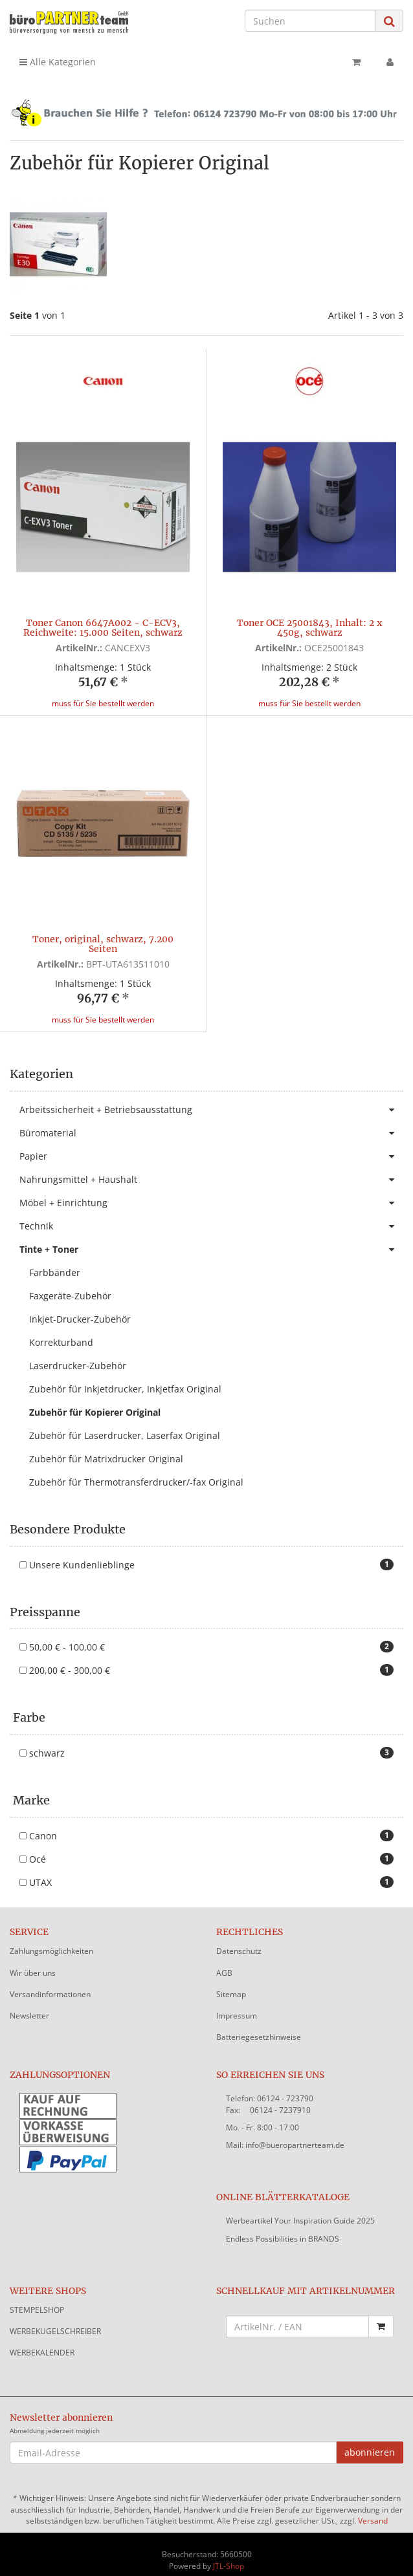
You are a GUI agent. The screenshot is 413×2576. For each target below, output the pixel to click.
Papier (211, 1144)
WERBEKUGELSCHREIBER (55, 2319)
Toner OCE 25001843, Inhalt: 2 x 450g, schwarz (309, 627)
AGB (224, 1961)
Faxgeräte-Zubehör (70, 1284)
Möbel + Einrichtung (211, 1191)
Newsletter (29, 2003)
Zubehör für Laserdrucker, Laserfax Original (124, 1424)
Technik (211, 1214)
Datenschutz (239, 1939)
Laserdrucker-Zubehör (77, 1354)
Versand (373, 2509)
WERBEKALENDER (42, 2340)
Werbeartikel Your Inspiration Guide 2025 (300, 2208)
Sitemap (231, 1982)
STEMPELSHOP (37, 2298)
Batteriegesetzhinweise (258, 2025)
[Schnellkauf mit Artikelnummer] (297, 2315)
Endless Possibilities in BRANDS (282, 2227)
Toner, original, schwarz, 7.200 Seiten (102, 944)
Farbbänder (54, 1261)
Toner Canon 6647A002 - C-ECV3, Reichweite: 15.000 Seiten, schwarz (103, 627)
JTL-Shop (228, 2554)
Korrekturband (61, 1331)
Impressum (236, 2003)
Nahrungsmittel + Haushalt (211, 1168)
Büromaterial (211, 1121)
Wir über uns (33, 1961)
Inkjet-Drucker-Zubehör (80, 1307)
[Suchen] (310, 21)
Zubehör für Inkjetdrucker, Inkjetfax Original (125, 1377)
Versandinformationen (50, 1982)
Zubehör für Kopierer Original (95, 1400)
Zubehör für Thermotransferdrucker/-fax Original (136, 1470)
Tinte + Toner (211, 1238)
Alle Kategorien (57, 62)
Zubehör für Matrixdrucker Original (106, 1447)
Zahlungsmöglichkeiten (51, 1939)
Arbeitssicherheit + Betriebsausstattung (211, 1098)
